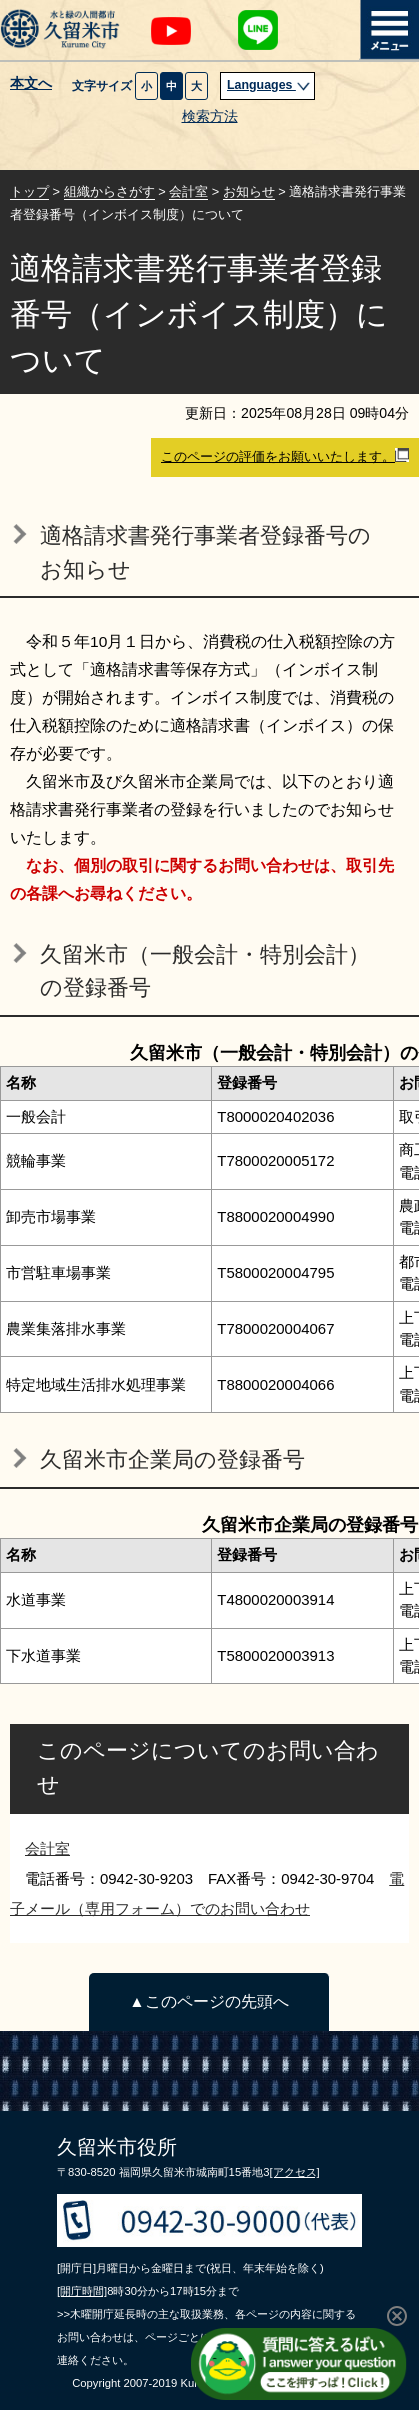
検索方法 (210, 116)
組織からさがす (109, 191)
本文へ (31, 84)
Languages (269, 85)
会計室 (188, 191)
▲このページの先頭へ (208, 2001)
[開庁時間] (82, 2291)
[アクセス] (294, 2172)
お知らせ (249, 191)
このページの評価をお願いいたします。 (285, 456)
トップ (29, 191)
